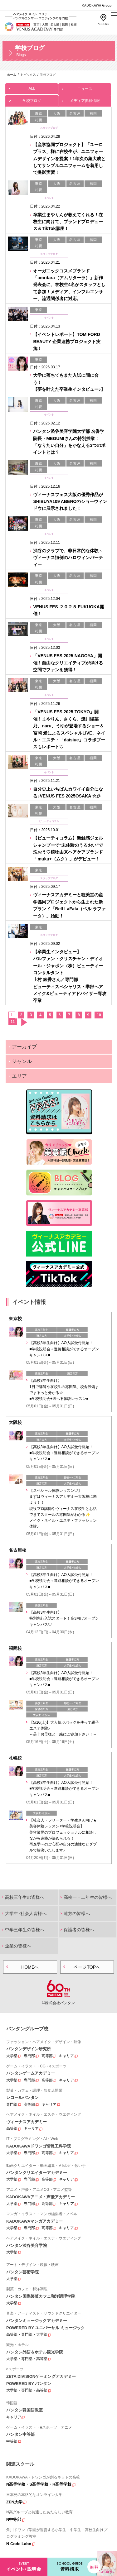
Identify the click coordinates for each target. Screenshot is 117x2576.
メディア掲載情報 (84, 99)
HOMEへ (30, 1967)
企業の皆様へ (18, 1945)
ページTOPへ (87, 1967)
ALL (31, 87)
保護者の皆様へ (79, 1929)
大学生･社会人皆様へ (25, 1913)
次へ (24, 1022)
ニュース (84, 87)
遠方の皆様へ (77, 1913)
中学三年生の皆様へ (24, 1929)
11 (13, 1022)
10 (99, 1015)
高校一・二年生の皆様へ (88, 1897)
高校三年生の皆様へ (24, 1897)
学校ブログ (31, 99)
